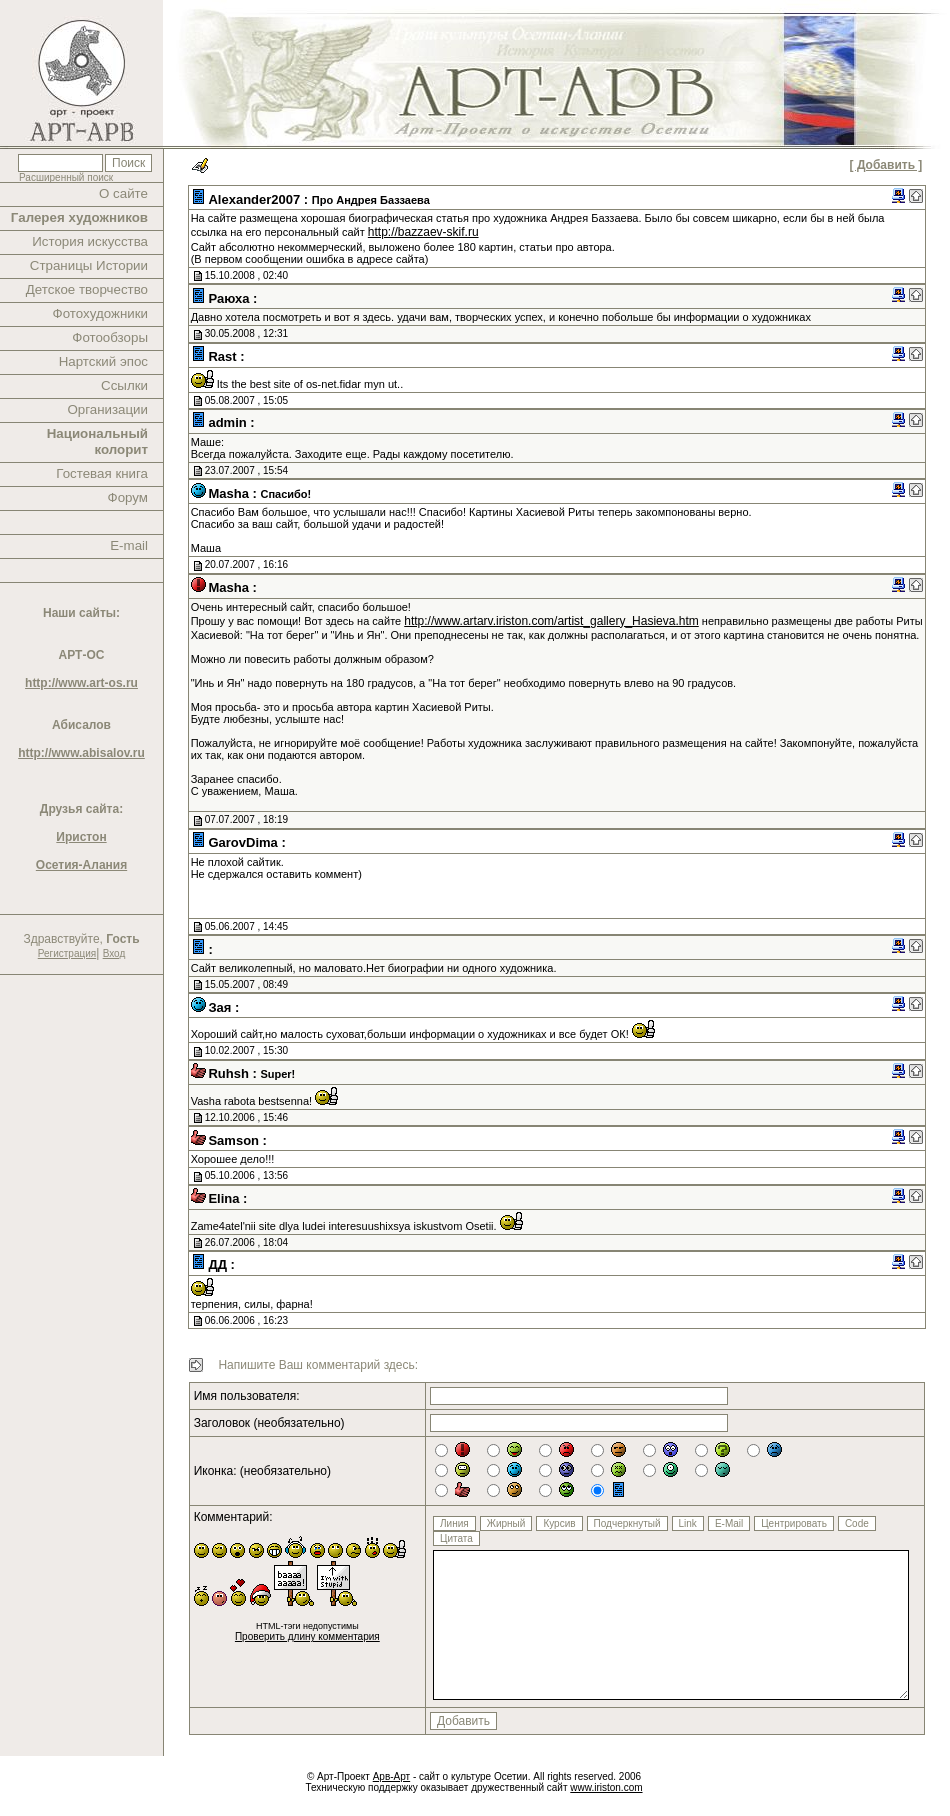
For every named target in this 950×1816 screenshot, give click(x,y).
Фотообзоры (110, 337)
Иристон (81, 837)
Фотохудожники (100, 313)
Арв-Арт (391, 1776)
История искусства (90, 241)
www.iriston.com (606, 1787)
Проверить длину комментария (307, 1636)
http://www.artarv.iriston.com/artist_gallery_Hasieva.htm (551, 621)
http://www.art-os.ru (81, 683)
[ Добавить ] (886, 165)
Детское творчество (87, 289)
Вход (114, 953)
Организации (107, 409)
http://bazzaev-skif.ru (423, 232)
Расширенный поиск (66, 177)
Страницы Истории (89, 265)
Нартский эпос (103, 361)
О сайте (123, 193)
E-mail (129, 545)
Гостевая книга (102, 473)
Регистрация (67, 953)
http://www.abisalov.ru (81, 753)
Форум (128, 497)
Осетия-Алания (81, 865)
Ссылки (124, 385)
